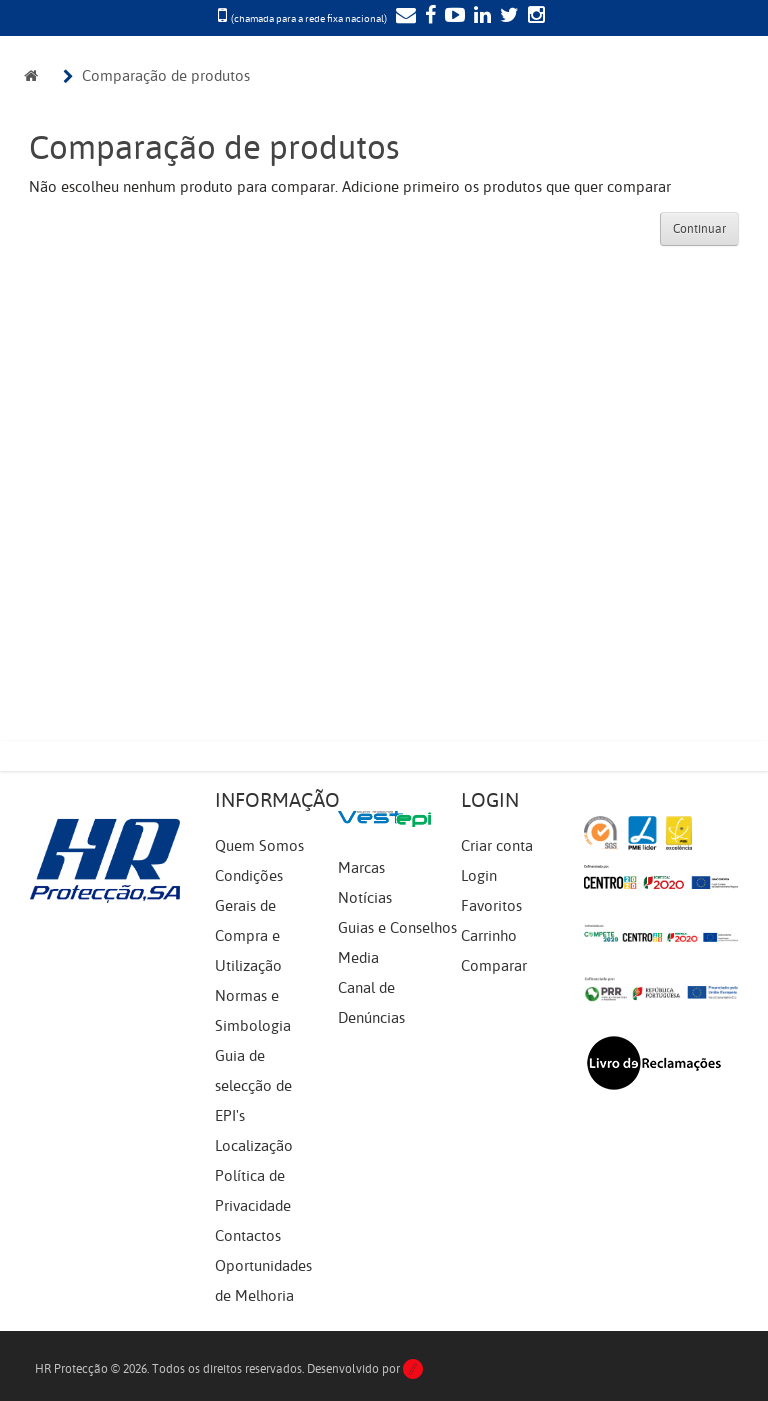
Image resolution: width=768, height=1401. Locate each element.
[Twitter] (507, 17)
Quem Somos (259, 846)
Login (479, 876)
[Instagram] (534, 17)
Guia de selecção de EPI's (253, 1086)
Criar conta (497, 846)
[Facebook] (428, 17)
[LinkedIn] (480, 17)
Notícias (365, 898)
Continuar (699, 229)
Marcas (361, 868)
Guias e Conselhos (397, 928)
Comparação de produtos (166, 76)
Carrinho (489, 936)
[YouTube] (452, 17)
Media (358, 958)
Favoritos (491, 906)
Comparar (494, 966)
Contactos (248, 1236)
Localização (254, 1146)
